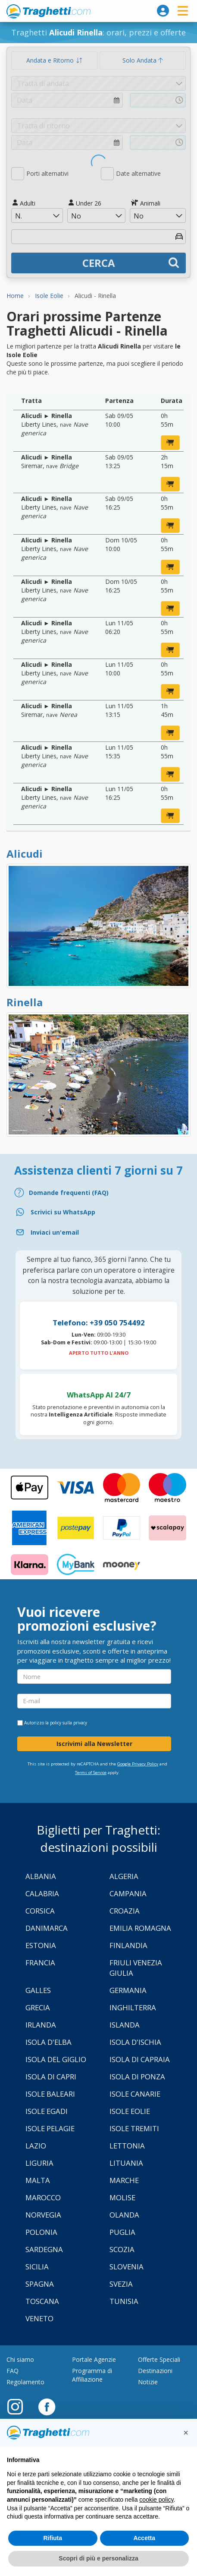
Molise (122, 2197)
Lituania (126, 2163)
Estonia (40, 1945)
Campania (128, 1893)
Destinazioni (155, 2371)
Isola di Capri (50, 2077)
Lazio (35, 2146)
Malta (37, 2180)
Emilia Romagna (140, 1928)
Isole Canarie (134, 2094)
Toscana (42, 2301)
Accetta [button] (144, 2538)
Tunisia (123, 2301)
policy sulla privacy (68, 1723)
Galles (38, 1990)
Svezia (121, 2284)
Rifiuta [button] (52, 2538)
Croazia (124, 1911)
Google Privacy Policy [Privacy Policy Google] (137, 1764)
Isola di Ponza (137, 2077)
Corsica (40, 1911)
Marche (124, 2180)
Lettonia (127, 2146)
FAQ (12, 2371)
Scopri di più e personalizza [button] (98, 2558)
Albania (40, 1876)
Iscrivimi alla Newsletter (94, 1744)
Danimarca (46, 1928)
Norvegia (43, 2215)
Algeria (123, 1876)
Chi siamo (20, 2359)
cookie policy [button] (156, 2499)
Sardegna (44, 2249)
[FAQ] (98, 1192)
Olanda (124, 2215)
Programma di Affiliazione (92, 2375)
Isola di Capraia (139, 2059)
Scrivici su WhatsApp (63, 1212)
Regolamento (25, 2382)
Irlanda (40, 2025)
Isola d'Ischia (135, 2042)
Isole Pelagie (50, 2128)
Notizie (148, 2382)
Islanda (124, 2025)
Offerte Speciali (159, 2359)
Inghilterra (132, 2007)
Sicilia (37, 2267)
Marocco (43, 2197)
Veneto (39, 2318)
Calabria (42, 1893)
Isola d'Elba (48, 2042)
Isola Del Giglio (55, 2059)
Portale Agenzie (94, 2359)
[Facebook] (46, 2406)
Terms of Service (90, 1772)
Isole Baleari (50, 2094)
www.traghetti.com (48, 11)
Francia (40, 1963)
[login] (163, 10)
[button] (186, 2433)
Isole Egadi (46, 2111)
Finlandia (128, 1945)
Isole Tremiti (134, 2128)
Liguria (39, 2163)
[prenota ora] (170, 442)
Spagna (39, 2284)
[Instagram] (19, 2406)
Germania (128, 1990)
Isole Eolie (129, 2111)
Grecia (37, 2007)
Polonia (41, 2232)
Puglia (122, 2232)
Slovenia (126, 2267)
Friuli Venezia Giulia (135, 1968)
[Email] (98, 1232)
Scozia (121, 2249)
